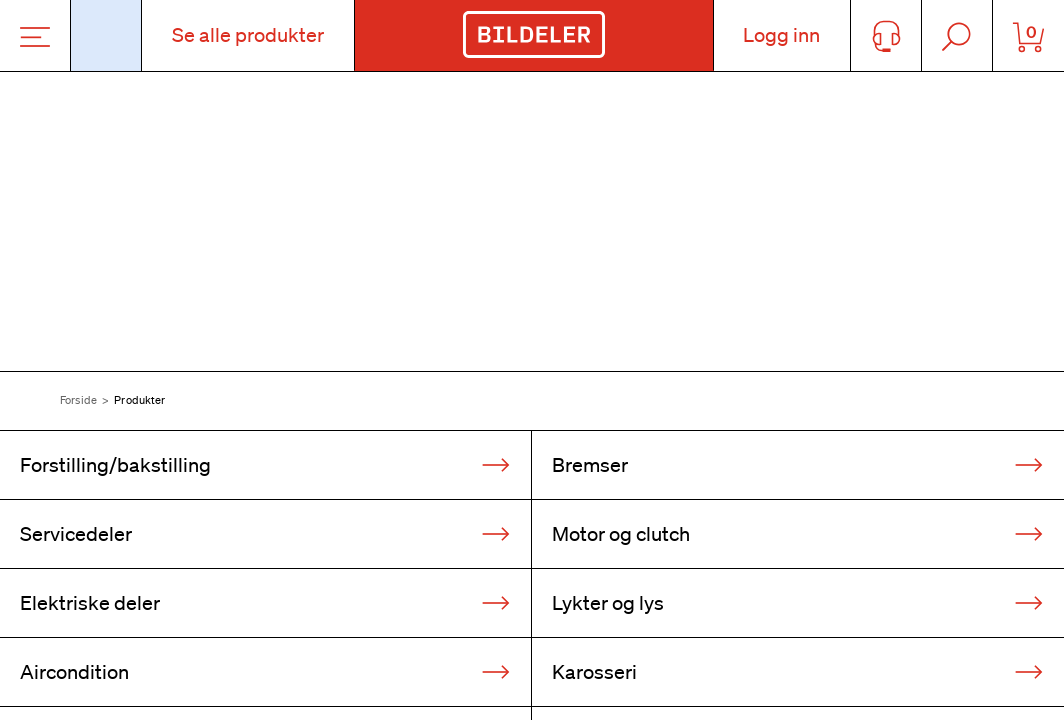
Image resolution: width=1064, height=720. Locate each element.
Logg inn (781, 35)
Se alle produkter (248, 35)
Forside (78, 400)
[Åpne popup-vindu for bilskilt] (106, 35)
